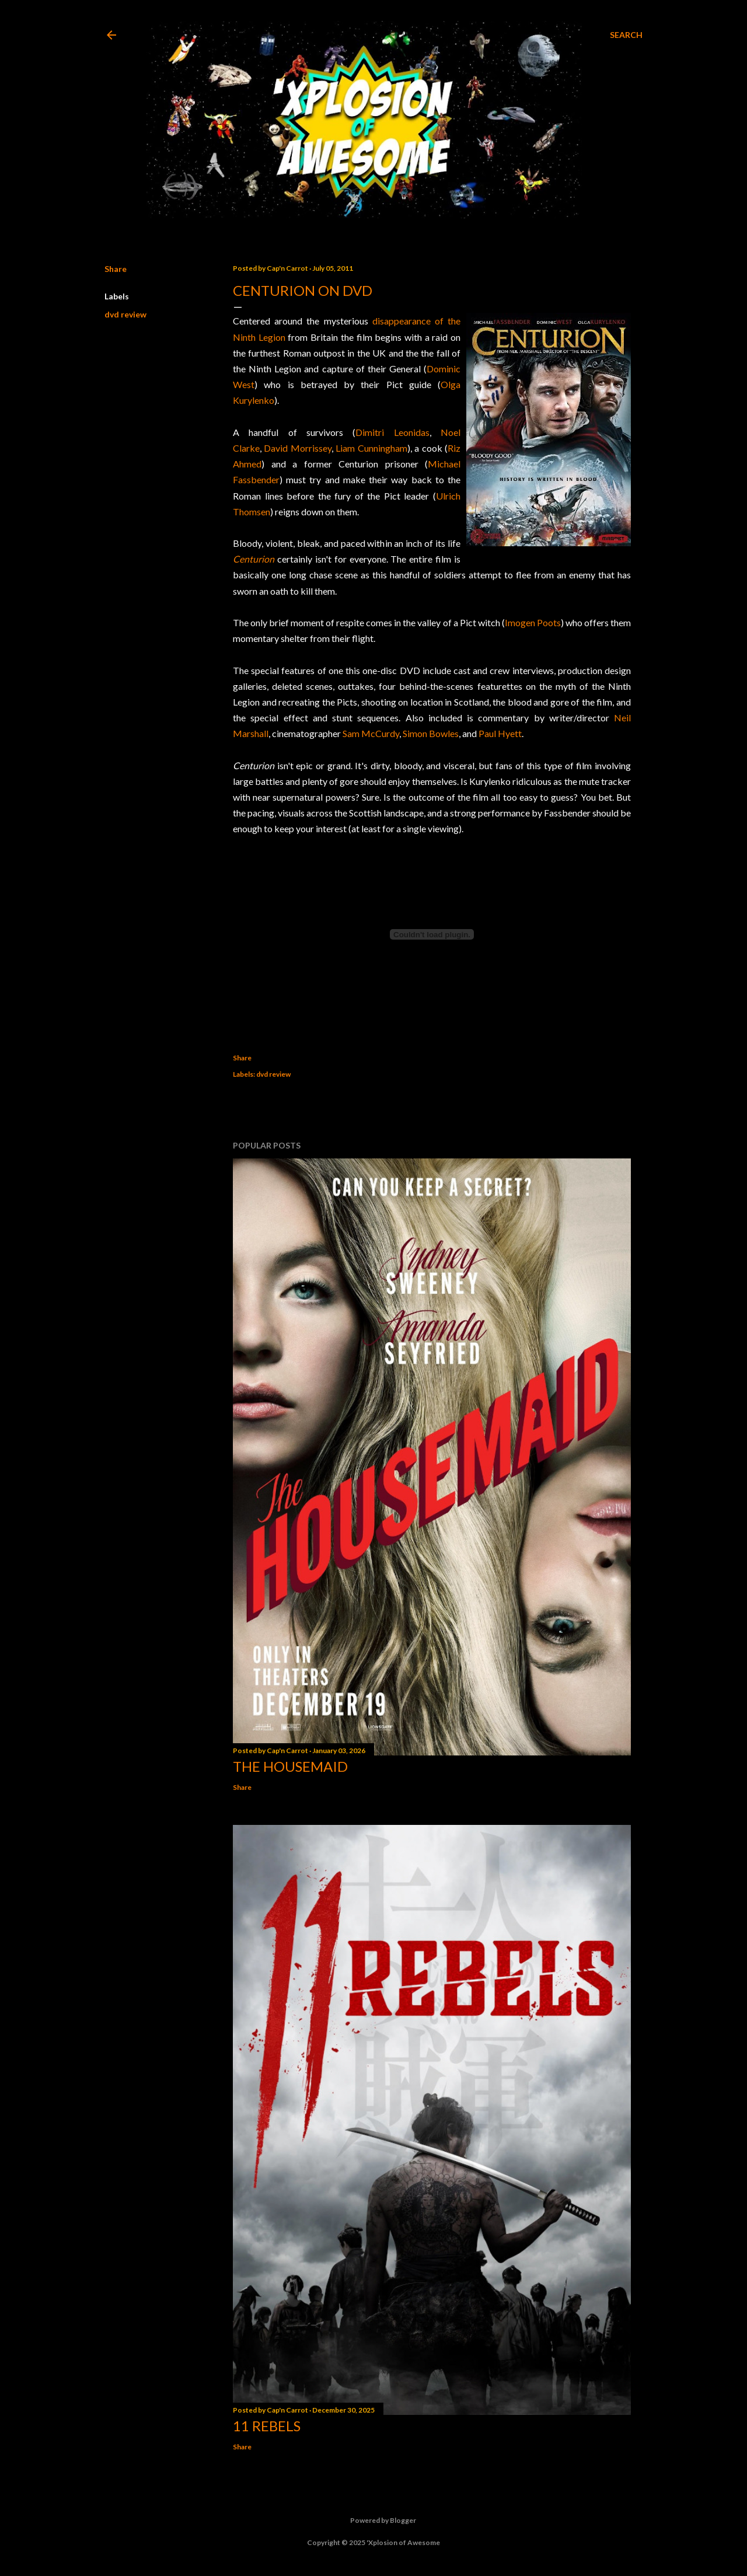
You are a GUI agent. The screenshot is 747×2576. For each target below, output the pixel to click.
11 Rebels (267, 2425)
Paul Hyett (500, 733)
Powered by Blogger (373, 2521)
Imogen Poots (533, 622)
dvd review (125, 314)
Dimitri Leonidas (392, 432)
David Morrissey (297, 447)
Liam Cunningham (371, 447)
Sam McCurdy (371, 733)
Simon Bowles (431, 733)
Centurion (253, 558)
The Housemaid (290, 1766)
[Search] (626, 35)
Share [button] (115, 269)
